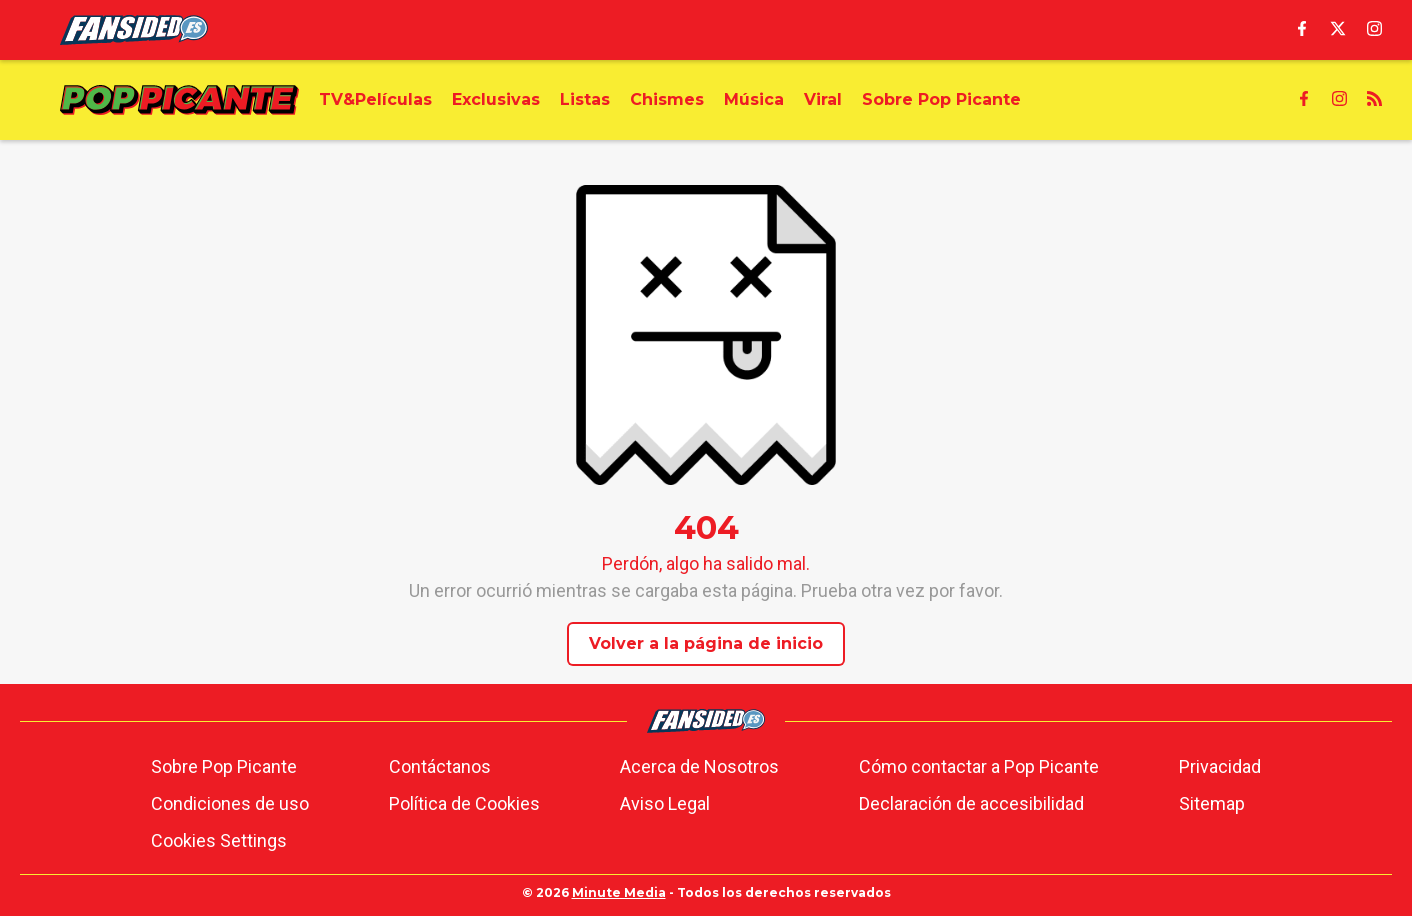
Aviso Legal (665, 803)
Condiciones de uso (230, 803)
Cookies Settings (219, 840)
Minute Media (619, 892)
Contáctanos (440, 766)
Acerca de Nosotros (699, 766)
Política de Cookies (464, 803)
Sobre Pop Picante (224, 766)
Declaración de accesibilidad (971, 803)
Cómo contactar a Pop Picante (979, 766)
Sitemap (1212, 803)
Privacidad (1220, 766)
